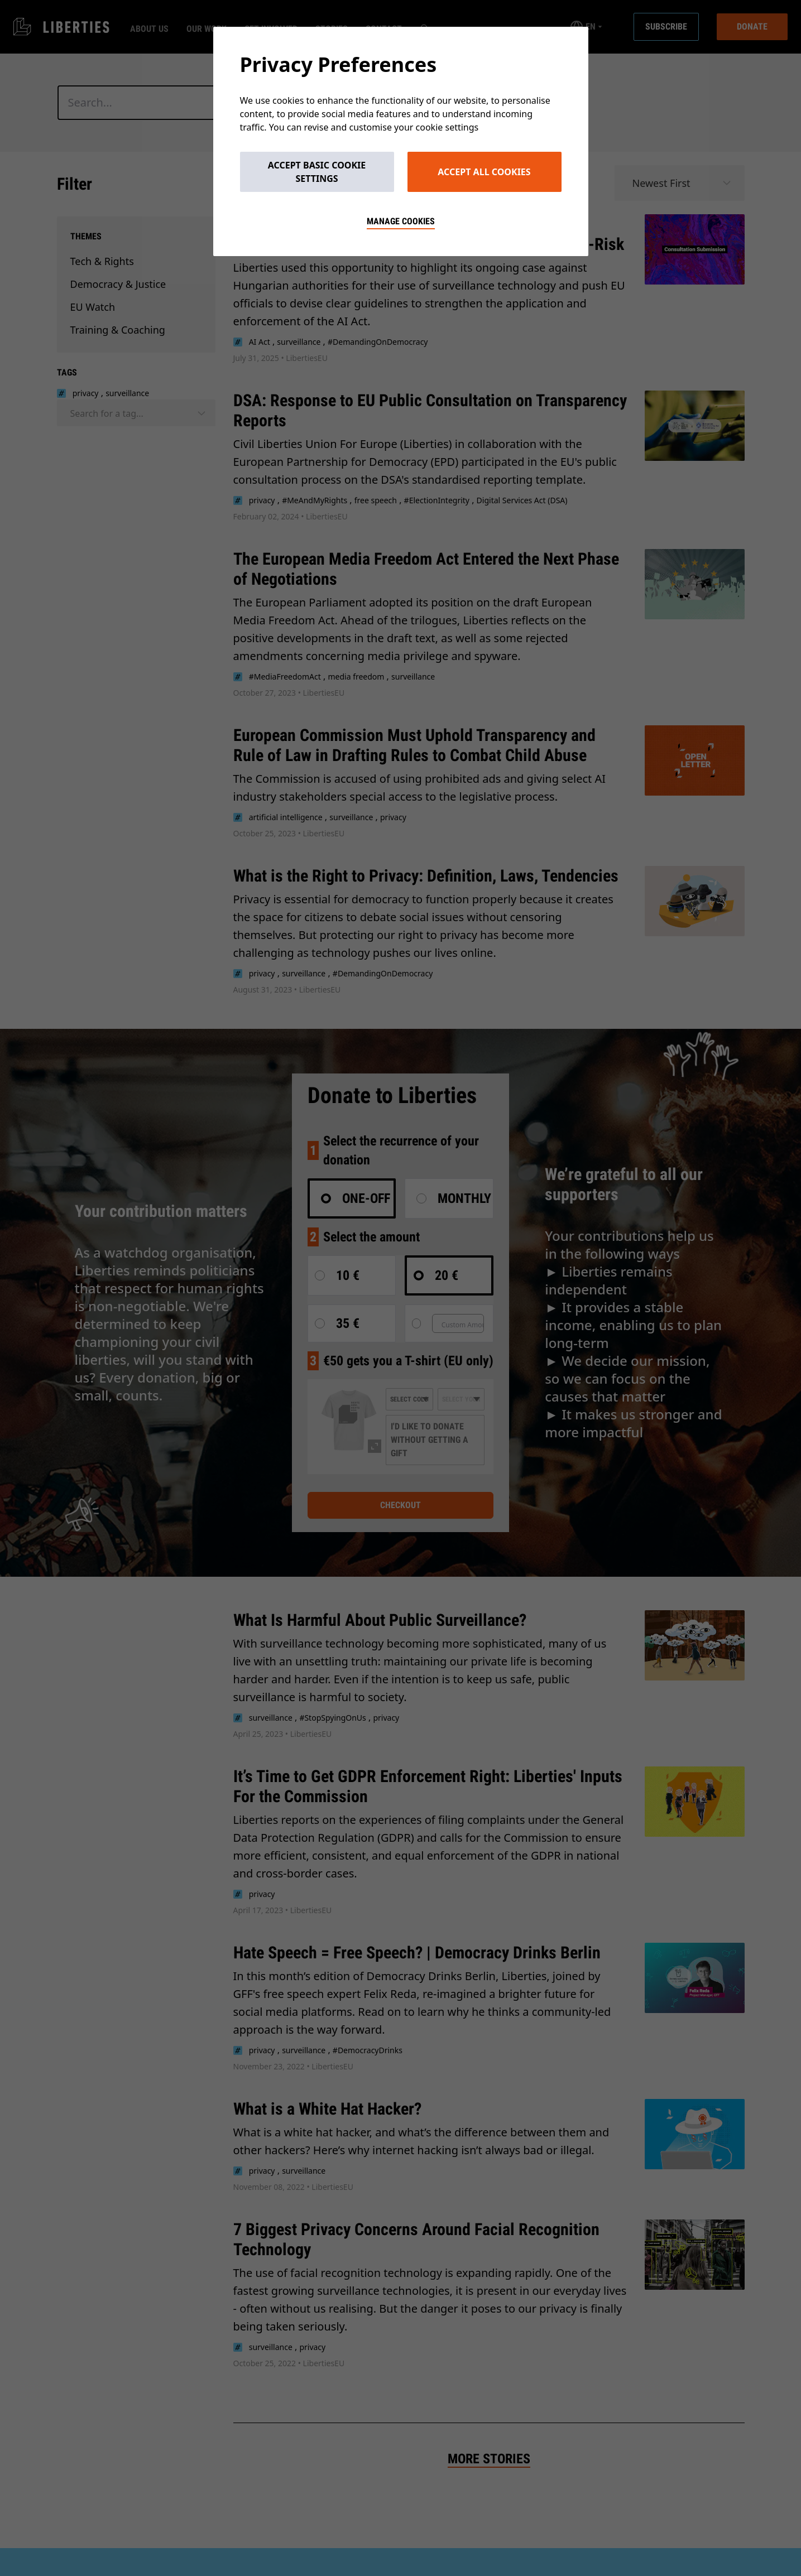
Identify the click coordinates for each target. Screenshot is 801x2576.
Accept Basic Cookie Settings (317, 172)
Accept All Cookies (484, 172)
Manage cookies (401, 221)
